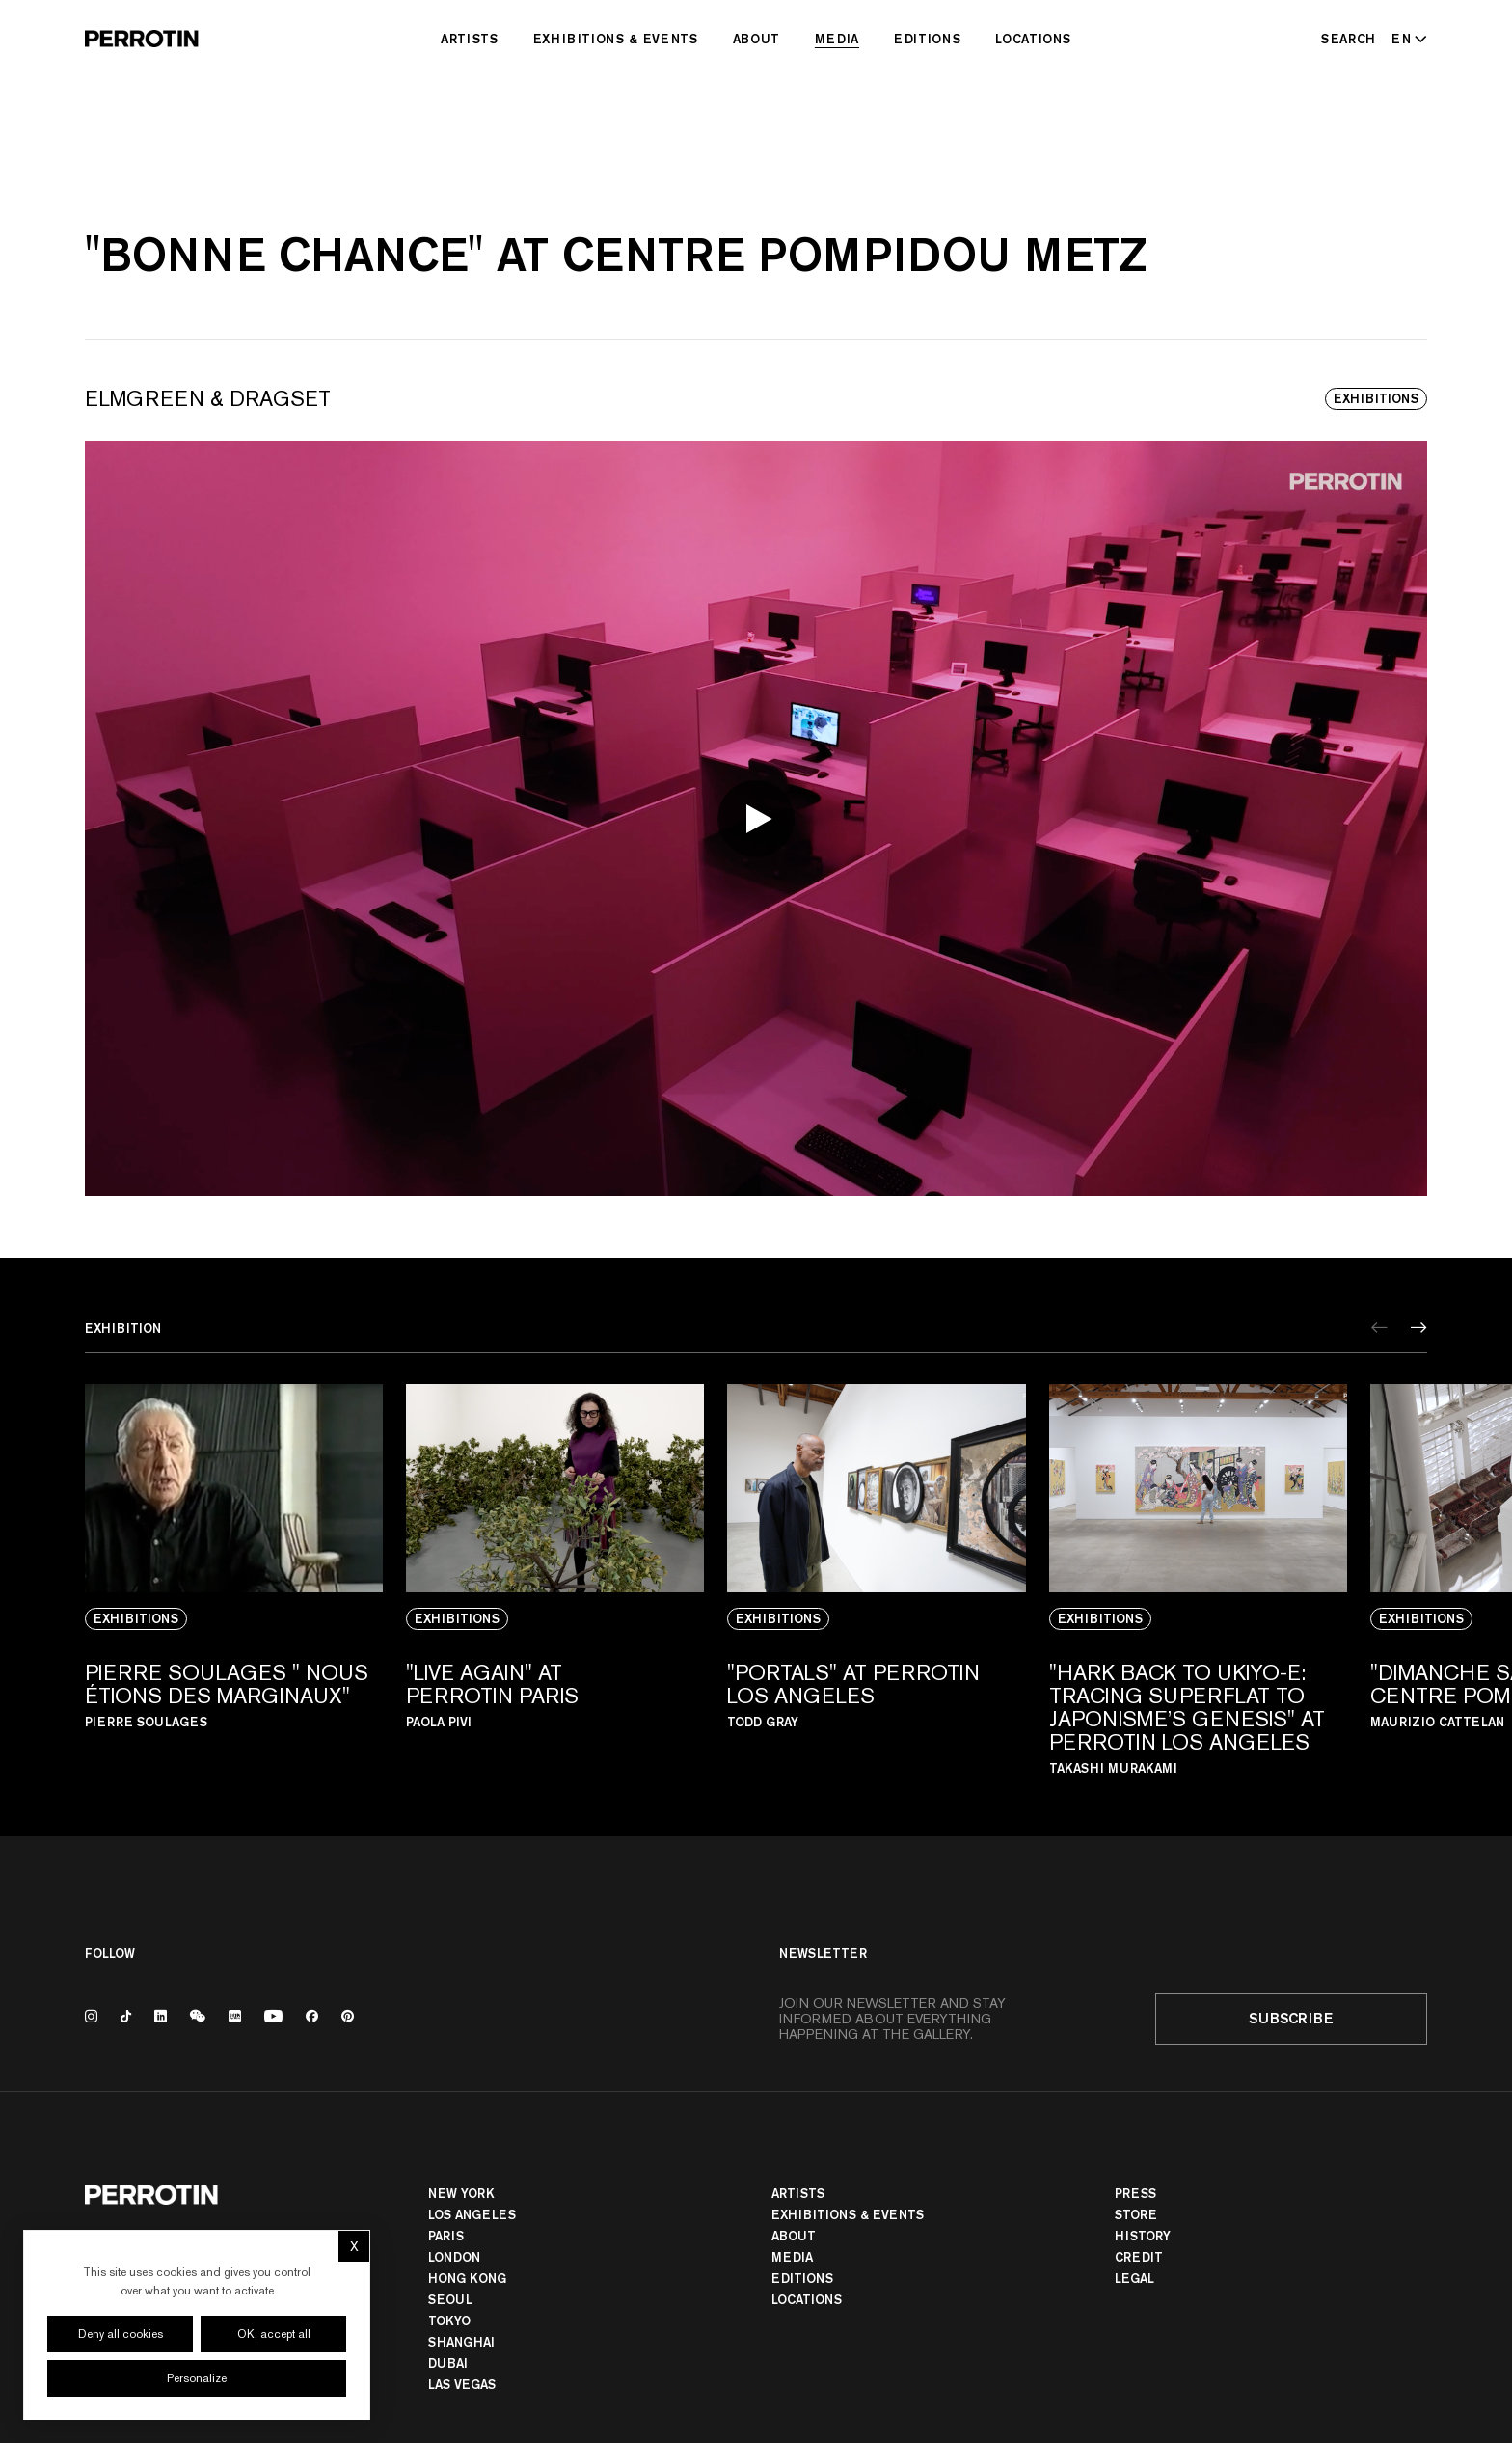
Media (837, 38)
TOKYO (449, 2320)
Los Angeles (472, 2214)
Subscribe (1291, 2018)
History (1143, 2235)
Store (1136, 2214)
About (756, 38)
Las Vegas (462, 2384)
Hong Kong (467, 2278)
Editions (927, 38)
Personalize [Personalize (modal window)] (197, 2378)
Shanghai (461, 2341)
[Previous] (1379, 1327)
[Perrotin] (142, 38)
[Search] (1348, 38)
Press (1135, 2193)
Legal (1134, 2278)
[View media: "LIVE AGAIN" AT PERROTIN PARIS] (555, 1579)
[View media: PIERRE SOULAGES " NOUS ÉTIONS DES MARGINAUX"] (234, 1579)
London (454, 2257)
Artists (470, 38)
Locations (1033, 38)
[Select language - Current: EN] (1405, 38)
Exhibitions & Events (615, 38)
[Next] (1419, 1327)
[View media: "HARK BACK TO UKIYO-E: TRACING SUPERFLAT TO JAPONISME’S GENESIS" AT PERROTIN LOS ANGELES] (1198, 1579)
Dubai (448, 2363)
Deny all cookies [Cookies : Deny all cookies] (120, 2334)
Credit (1139, 2257)
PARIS (446, 2235)
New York (461, 2193)
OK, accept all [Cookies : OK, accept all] (273, 2334)
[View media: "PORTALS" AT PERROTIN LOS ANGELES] (876, 1579)
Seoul (450, 2299)
